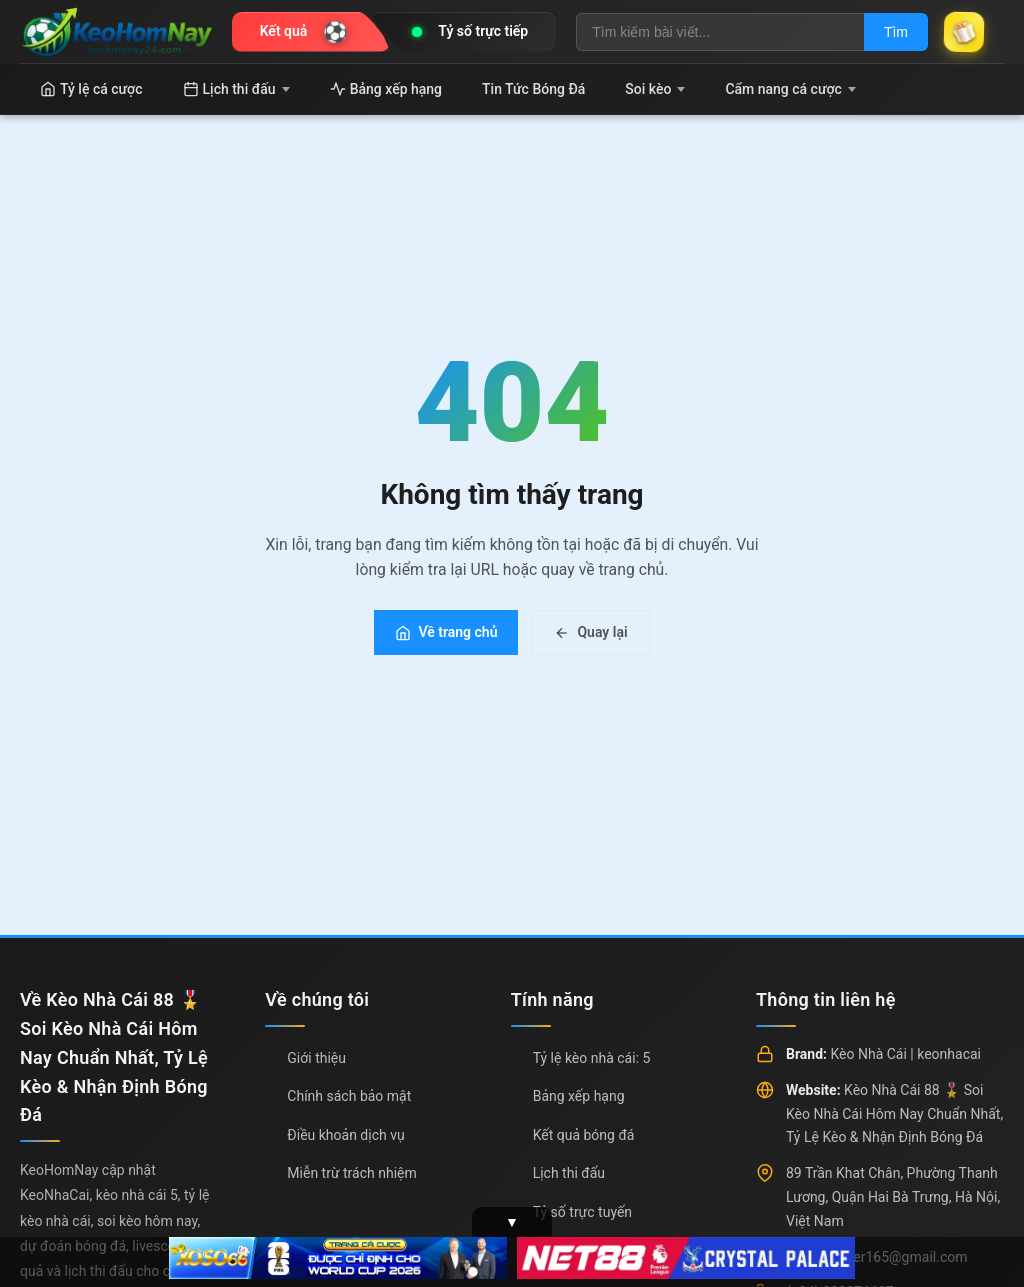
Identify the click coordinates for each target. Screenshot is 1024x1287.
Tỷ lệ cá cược (91, 89)
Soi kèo (655, 89)
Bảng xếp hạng (386, 89)
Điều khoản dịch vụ (345, 1135)
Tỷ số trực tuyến (582, 1212)
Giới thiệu (316, 1058)
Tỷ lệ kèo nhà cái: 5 (592, 1058)
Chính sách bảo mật (349, 1096)
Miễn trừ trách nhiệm (351, 1173)
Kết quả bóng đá (584, 1135)
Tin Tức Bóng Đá (533, 89)
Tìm (896, 32)
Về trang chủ (446, 632)
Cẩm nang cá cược (790, 89)
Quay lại (590, 632)
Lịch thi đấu (236, 89)
